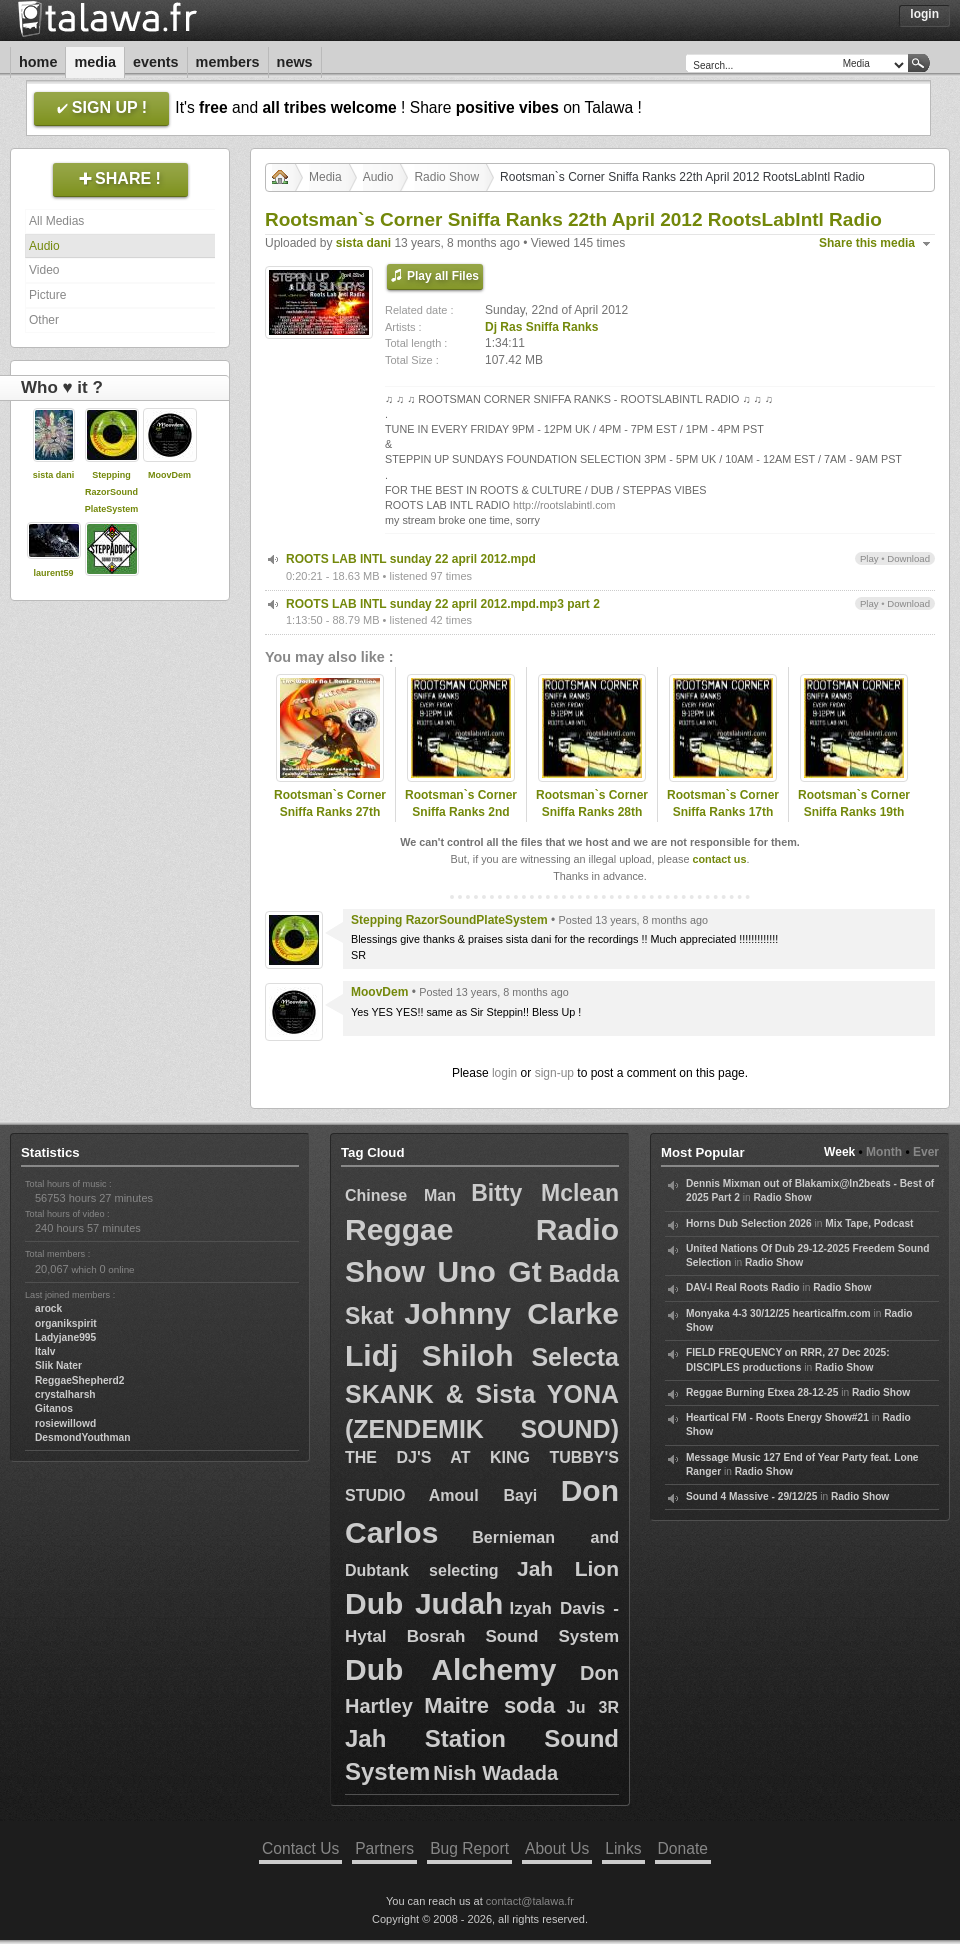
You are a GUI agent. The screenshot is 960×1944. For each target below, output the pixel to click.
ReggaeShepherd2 (79, 1380)
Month (884, 1152)
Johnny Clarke (511, 1313)
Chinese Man (400, 1195)
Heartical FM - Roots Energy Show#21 (777, 1417)
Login (924, 14)
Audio (44, 246)
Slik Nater (58, 1365)
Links (623, 1848)
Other (44, 320)
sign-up (554, 1073)
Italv (45, 1351)
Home (38, 62)
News (295, 62)
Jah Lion (568, 1568)
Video (44, 270)
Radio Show (446, 177)
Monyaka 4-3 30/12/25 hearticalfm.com (778, 1313)
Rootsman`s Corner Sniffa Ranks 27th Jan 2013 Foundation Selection (329, 820)
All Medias (56, 221)
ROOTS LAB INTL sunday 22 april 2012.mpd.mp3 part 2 (443, 604)
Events (156, 62)
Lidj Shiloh (429, 1355)
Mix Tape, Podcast (869, 1223)
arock (48, 1308)
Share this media (867, 243)
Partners (384, 1848)
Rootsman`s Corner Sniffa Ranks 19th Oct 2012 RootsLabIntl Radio (854, 820)
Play (869, 558)
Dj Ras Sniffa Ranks (541, 327)
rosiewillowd (65, 1423)
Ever (926, 1152)
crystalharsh (65, 1394)
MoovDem (169, 475)
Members (228, 62)
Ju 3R (593, 1707)
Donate (683, 1848)
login (504, 1073)
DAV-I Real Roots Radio (743, 1287)
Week (839, 1152)
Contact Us (300, 1848)
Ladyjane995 (65, 1337)
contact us (719, 859)
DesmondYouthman (82, 1437)
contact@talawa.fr (530, 1901)
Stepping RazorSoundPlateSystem (112, 492)
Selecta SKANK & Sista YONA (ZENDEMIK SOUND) (482, 1393)
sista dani (54, 475)
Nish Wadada (495, 1773)
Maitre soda (489, 1705)
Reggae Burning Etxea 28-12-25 (762, 1392)
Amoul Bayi (483, 1495)
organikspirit (66, 1323)
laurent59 (53, 573)
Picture (47, 295)
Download (908, 558)
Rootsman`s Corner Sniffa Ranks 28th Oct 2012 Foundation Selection (592, 820)
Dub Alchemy (450, 1669)
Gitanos (54, 1408)
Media (95, 62)
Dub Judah (424, 1603)
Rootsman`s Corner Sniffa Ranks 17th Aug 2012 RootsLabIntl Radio (723, 820)
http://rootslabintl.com (564, 505)
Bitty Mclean (545, 1193)
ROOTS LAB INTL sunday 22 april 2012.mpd (411, 559)
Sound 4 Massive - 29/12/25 (751, 1496)
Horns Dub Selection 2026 (749, 1223)
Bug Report (469, 1848)
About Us (557, 1848)
